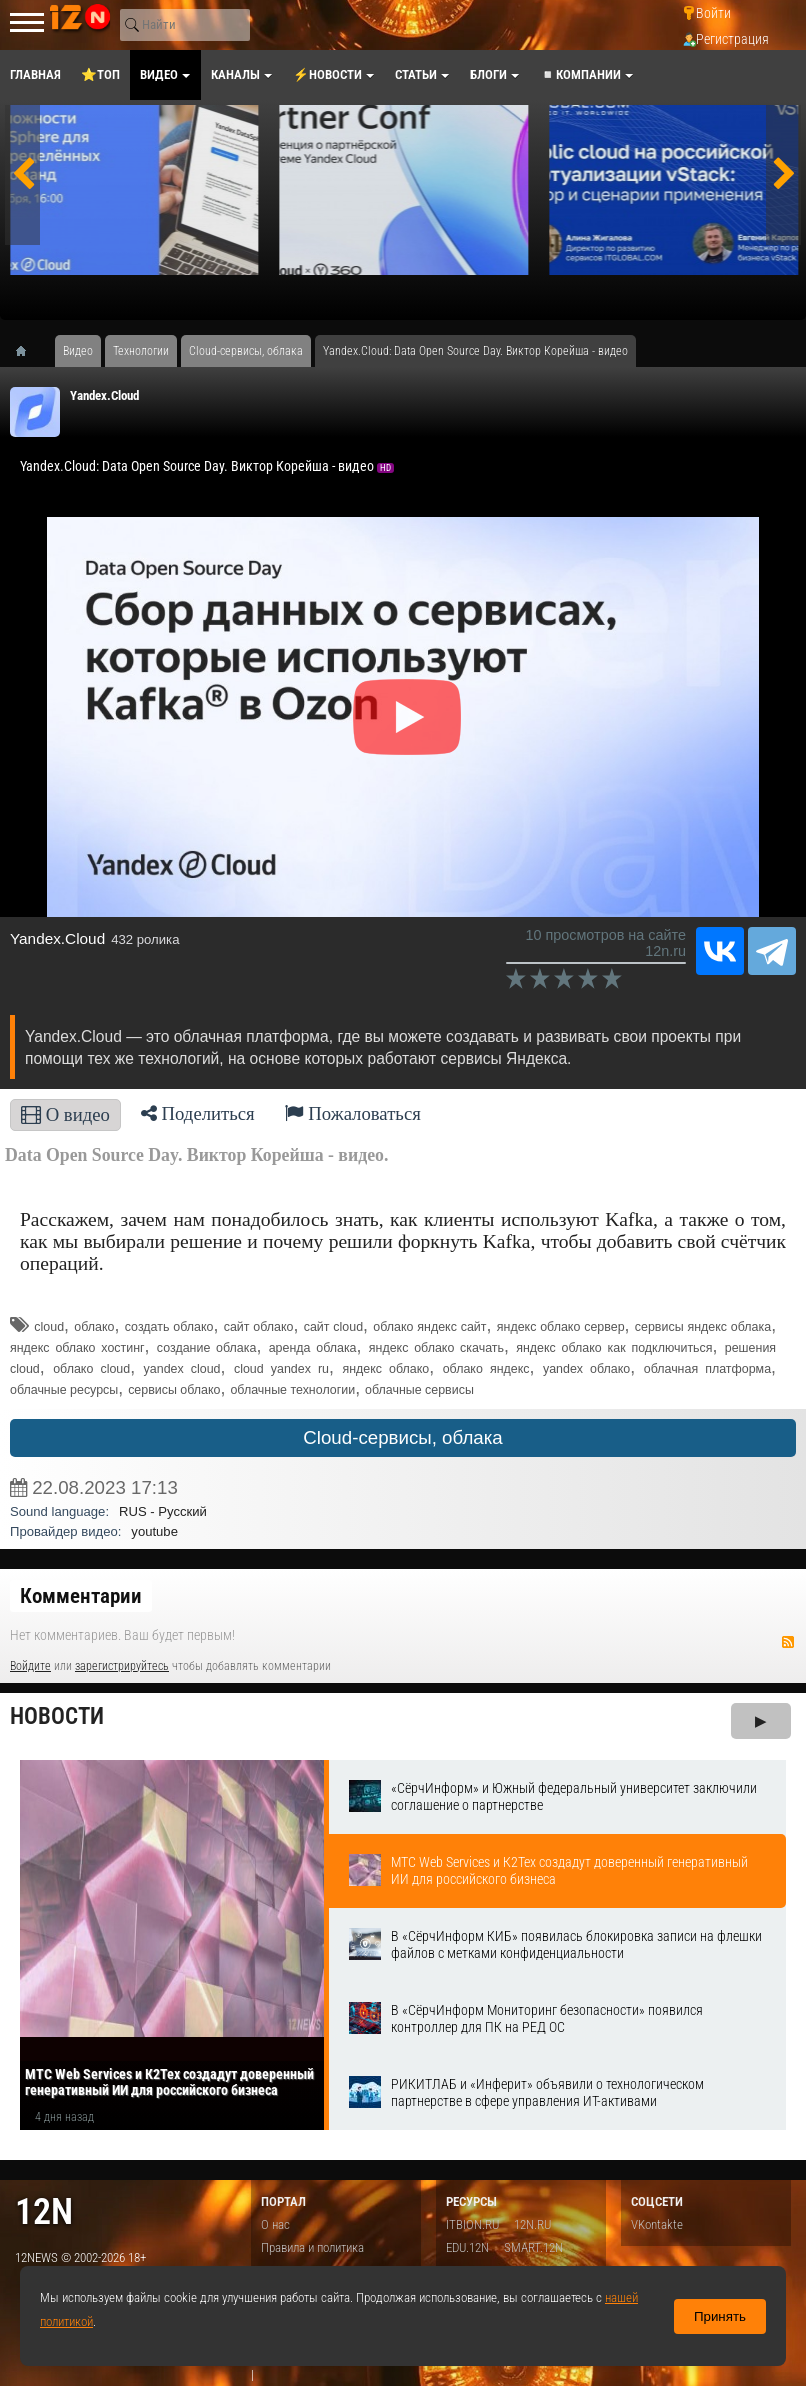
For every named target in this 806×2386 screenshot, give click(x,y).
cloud (49, 1327)
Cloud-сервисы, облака (402, 1437)
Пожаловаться (353, 1113)
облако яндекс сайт (429, 1327)
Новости (57, 1716)
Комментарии (81, 1596)
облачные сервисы (419, 1390)
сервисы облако (174, 1390)
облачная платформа (707, 1369)
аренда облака (313, 1348)
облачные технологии (292, 1390)
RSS (788, 1642)
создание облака (207, 1348)
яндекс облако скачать (436, 1348)
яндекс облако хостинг (77, 1348)
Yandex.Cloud (104, 395)
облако (94, 1327)
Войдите (30, 1666)
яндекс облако (385, 1369)
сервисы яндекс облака (703, 1327)
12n (44, 2211)
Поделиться (198, 1113)
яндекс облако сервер (561, 1327)
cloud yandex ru (281, 1369)
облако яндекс (486, 1369)
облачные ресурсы (64, 1390)
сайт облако (259, 1327)
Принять (720, 2316)
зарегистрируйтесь (122, 1666)
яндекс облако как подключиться (614, 1348)
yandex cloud (182, 1369)
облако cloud (91, 1369)
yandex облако (586, 1369)
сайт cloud (333, 1327)
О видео (65, 1114)
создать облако (169, 1327)
